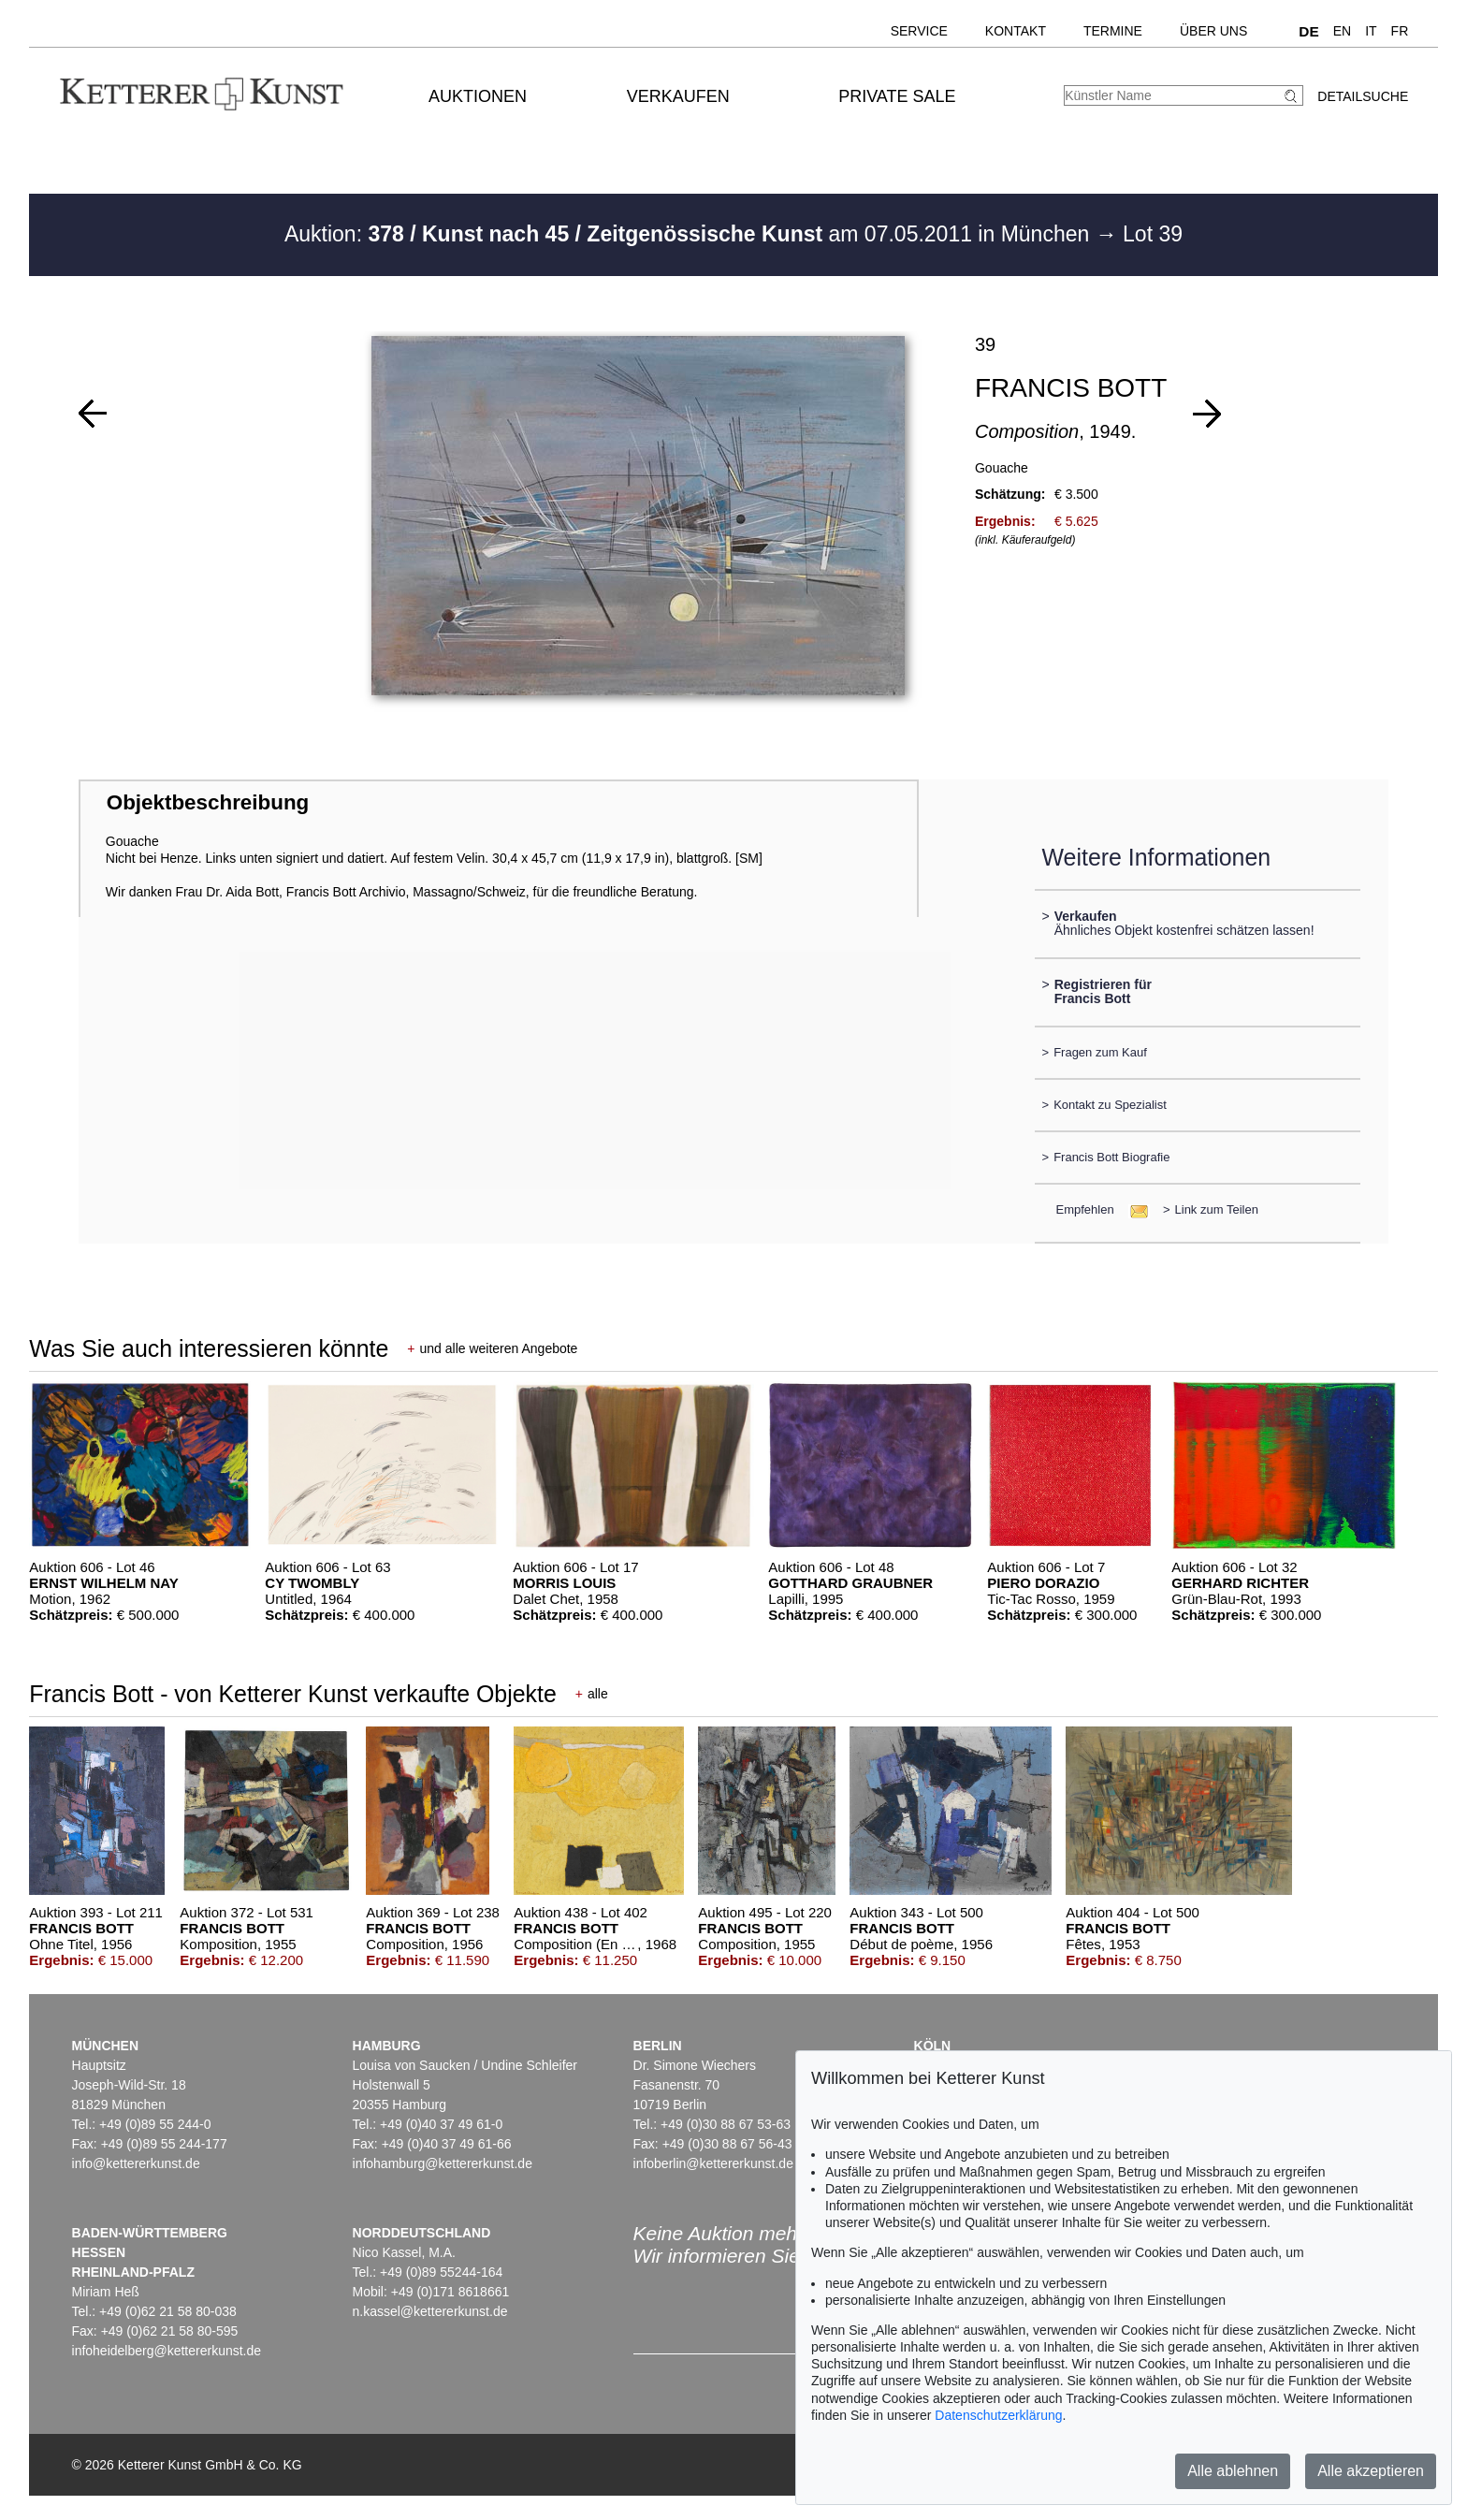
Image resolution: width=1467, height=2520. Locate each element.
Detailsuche (1362, 96)
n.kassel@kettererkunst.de (430, 2311)
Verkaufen (678, 96)
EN (1342, 30)
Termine (1112, 30)
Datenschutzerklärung (998, 2415)
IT (1370, 30)
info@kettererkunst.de (136, 2163)
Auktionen (477, 96)
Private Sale (896, 96)
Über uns (1213, 30)
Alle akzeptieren (1370, 2471)
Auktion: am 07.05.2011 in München (690, 234)
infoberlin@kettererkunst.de (713, 2163)
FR (1400, 30)
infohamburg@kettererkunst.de (442, 2163)
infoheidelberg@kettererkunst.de (167, 2350)
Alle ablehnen (1232, 2471)
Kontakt (1015, 30)
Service (919, 30)
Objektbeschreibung (208, 802)
